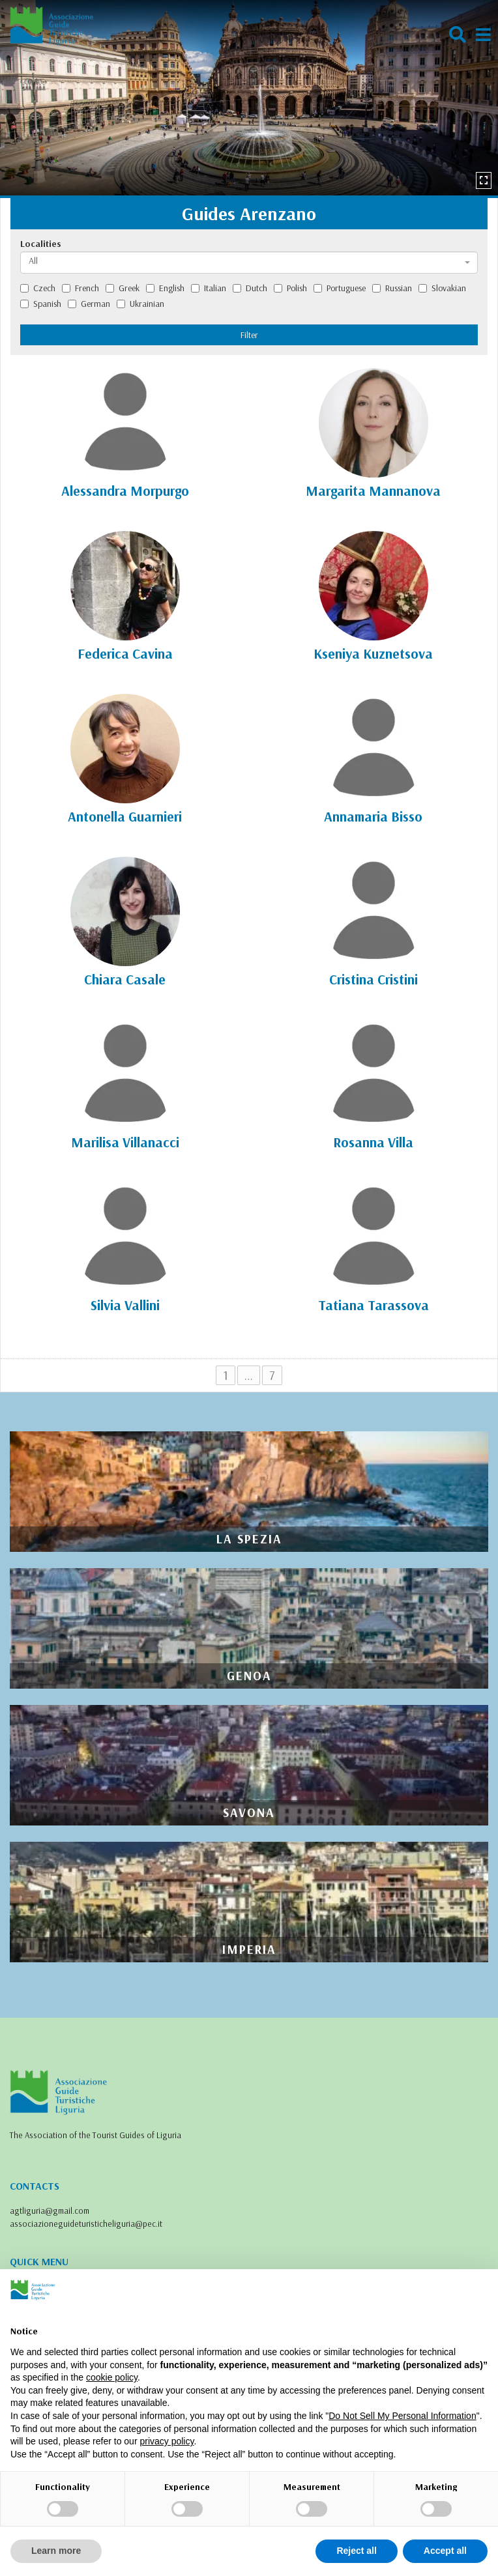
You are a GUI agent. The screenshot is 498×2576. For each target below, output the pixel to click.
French (80, 288)
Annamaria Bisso (373, 816)
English (165, 288)
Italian (208, 288)
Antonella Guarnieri (125, 816)
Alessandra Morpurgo (125, 490)
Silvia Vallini (125, 1304)
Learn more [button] (56, 2550)
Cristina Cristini (373, 979)
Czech (37, 288)
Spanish (40, 303)
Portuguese (340, 288)
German (89, 303)
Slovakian (442, 288)
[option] (249, 97)
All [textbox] (33, 260)
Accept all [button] (445, 2550)
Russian (392, 288)
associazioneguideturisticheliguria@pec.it (86, 2223)
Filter (249, 335)
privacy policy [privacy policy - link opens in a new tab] (166, 2441)
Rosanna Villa (373, 1142)
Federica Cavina (125, 653)
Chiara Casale (125, 979)
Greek (122, 288)
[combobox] (249, 262)
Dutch (250, 288)
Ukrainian (140, 303)
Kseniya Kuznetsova (373, 653)
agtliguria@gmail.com (49, 2210)
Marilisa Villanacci (125, 1142)
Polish (290, 288)
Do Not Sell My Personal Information (402, 2416)
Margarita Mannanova (373, 490)
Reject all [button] (356, 2550)
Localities (40, 243)
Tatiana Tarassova (373, 1304)
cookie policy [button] (112, 2377)
